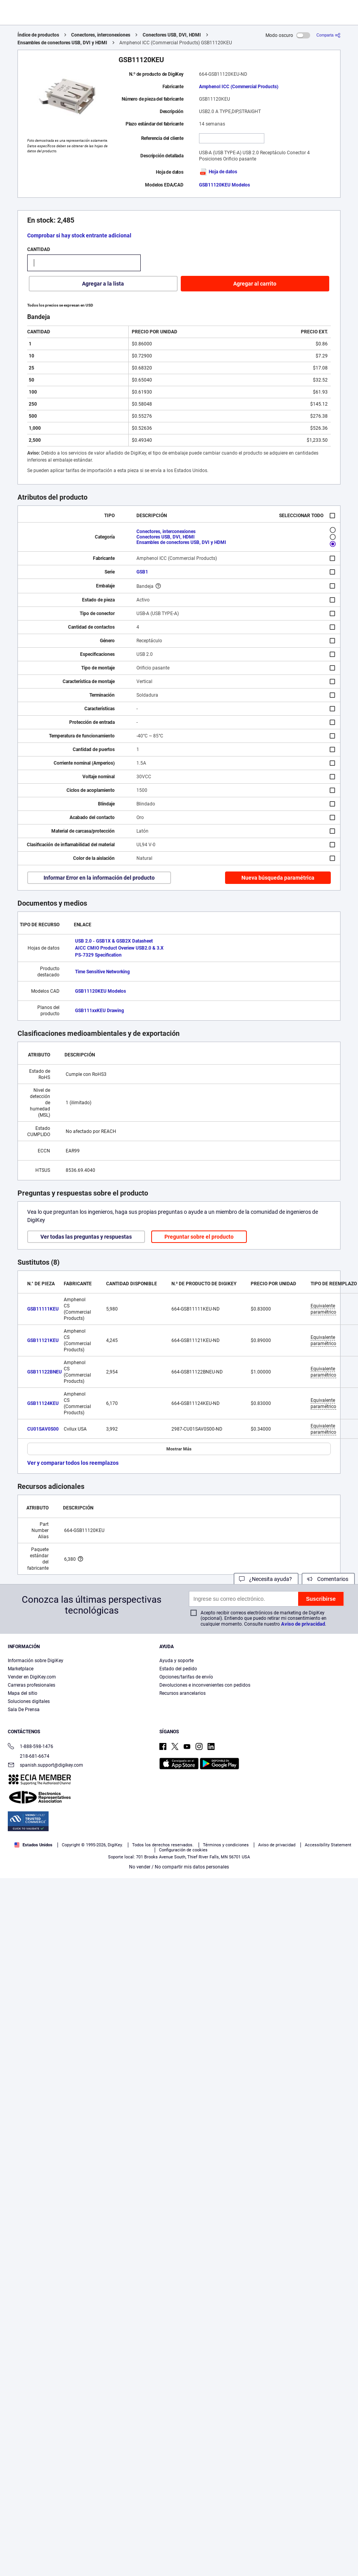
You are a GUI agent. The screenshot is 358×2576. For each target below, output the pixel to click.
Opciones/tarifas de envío (186, 1677)
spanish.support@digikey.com (45, 1765)
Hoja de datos (218, 171)
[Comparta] (328, 35)
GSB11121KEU (43, 1340)
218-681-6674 (28, 1756)
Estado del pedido (178, 1668)
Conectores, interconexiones (100, 35)
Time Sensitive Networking (102, 971)
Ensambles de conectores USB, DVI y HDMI (62, 42)
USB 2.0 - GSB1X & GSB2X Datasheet (114, 941)
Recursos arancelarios (182, 1693)
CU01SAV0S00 (43, 1429)
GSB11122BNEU (44, 1372)
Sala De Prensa (24, 1709)
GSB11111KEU (43, 1309)
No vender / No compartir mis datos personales (179, 1867)
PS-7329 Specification (98, 955)
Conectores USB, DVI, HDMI (172, 35)
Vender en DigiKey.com (32, 1677)
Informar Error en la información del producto (99, 878)
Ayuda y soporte (176, 1660)
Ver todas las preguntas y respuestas (86, 1237)
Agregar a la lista (103, 284)
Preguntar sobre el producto (199, 1237)
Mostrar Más (179, 1449)
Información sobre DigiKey (35, 1660)
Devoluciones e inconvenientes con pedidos (204, 1685)
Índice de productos (38, 35)
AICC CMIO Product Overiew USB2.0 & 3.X (119, 948)
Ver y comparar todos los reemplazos (73, 1463)
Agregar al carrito (254, 284)
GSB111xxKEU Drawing (99, 1010)
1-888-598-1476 (30, 1747)
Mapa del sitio (22, 1693)
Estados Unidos (33, 1844)
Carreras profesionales (31, 1685)
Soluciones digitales (29, 1701)
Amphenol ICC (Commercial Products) (238, 86)
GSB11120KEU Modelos (224, 185)
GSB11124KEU (43, 1403)
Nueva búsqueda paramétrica (277, 878)
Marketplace (20, 1668)
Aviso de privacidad (303, 1624)
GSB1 (142, 572)
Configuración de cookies (183, 1850)
